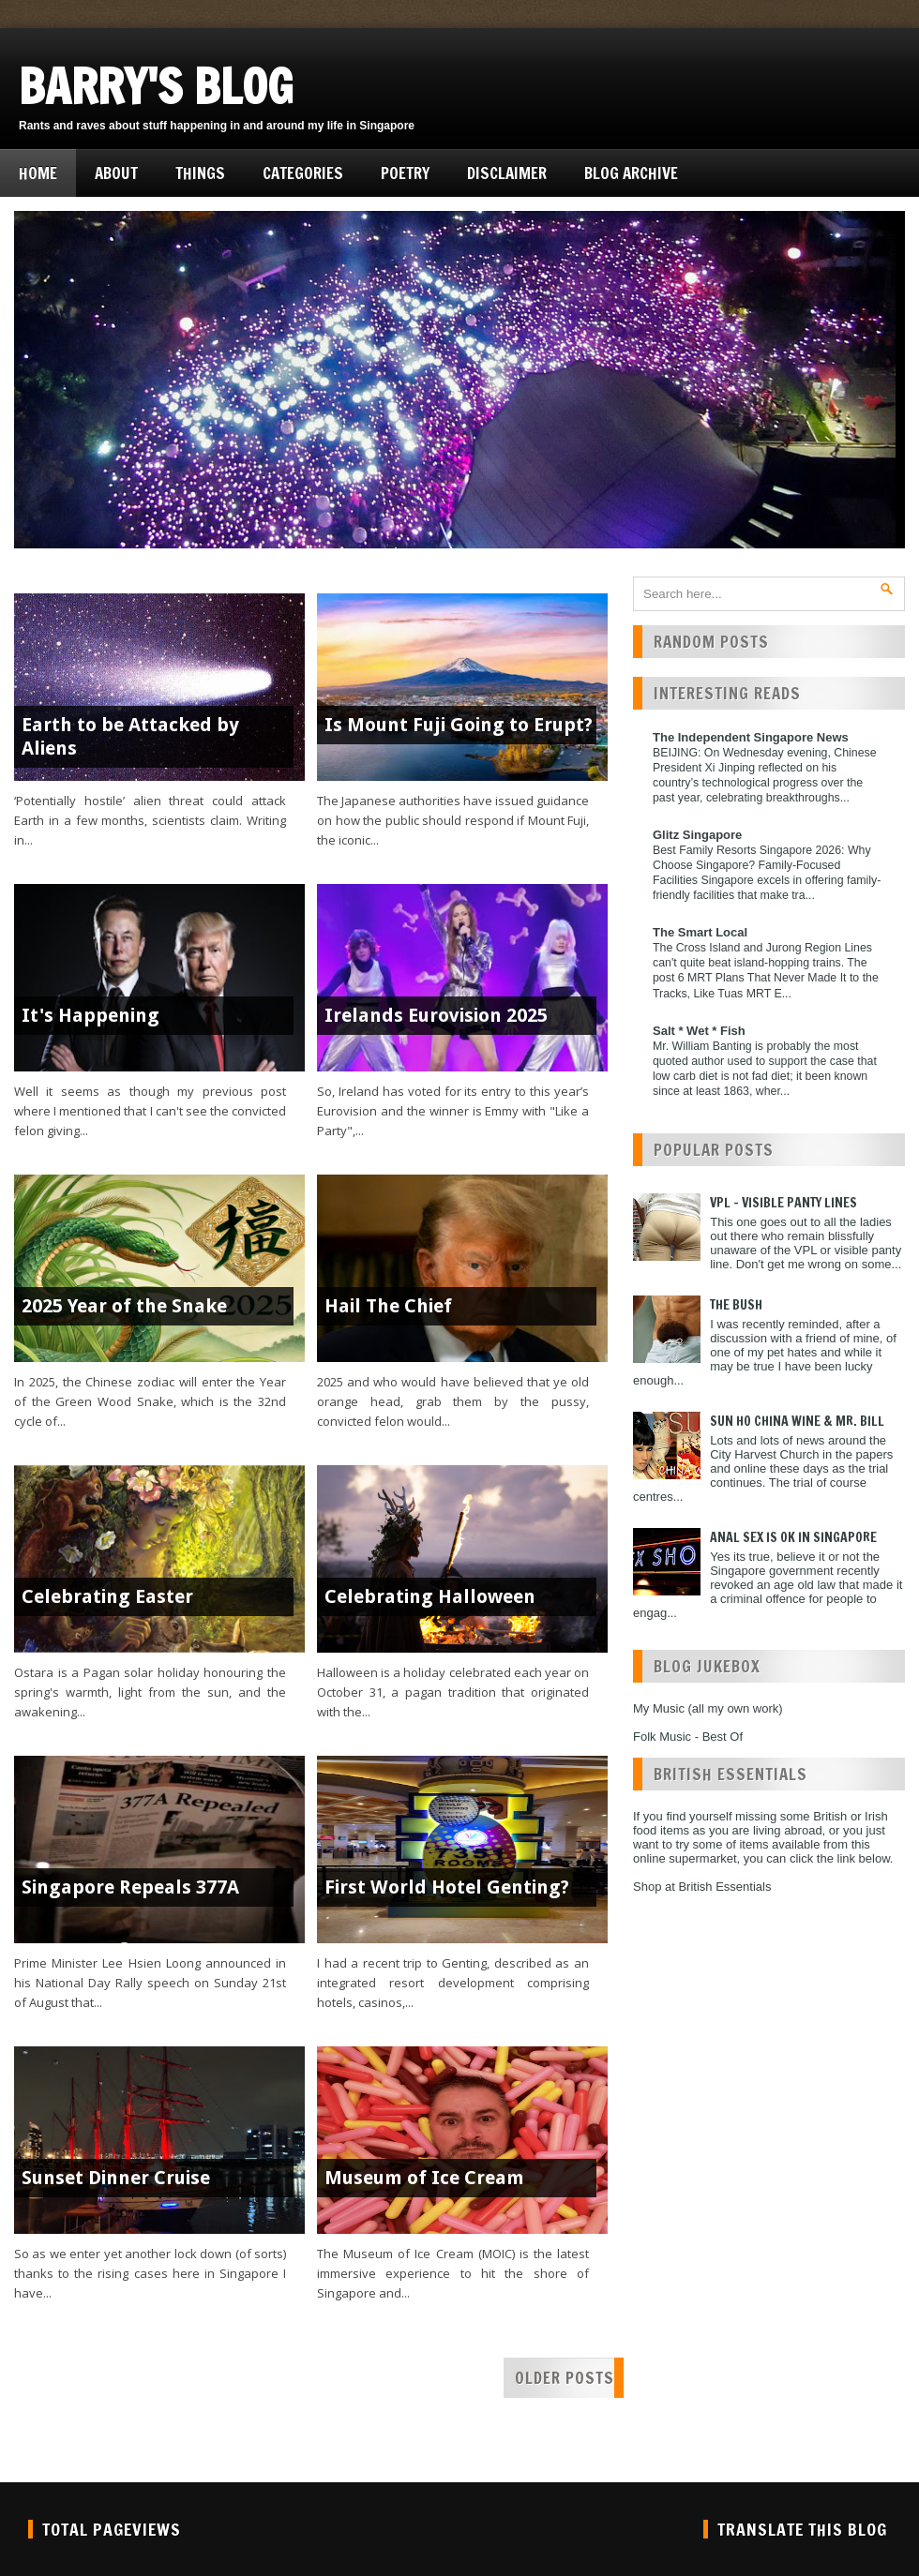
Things (200, 173)
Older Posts (564, 2377)
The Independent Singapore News (751, 737)
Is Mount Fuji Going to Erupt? (458, 724)
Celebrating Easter (107, 1596)
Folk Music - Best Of (688, 1737)
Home (38, 173)
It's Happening (90, 1015)
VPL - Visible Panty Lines (783, 1202)
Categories (303, 173)
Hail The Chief (388, 1306)
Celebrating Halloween (429, 1596)
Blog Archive (631, 173)
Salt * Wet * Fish (699, 1031)
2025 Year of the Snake (124, 1306)
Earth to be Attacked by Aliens (130, 736)
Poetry (405, 173)
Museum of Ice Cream (424, 2177)
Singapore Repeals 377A (130, 1887)
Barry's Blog (156, 86)
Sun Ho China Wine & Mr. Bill (797, 1421)
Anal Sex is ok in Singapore (793, 1537)
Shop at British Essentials (702, 1887)
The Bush (736, 1304)
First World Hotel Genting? (446, 1887)
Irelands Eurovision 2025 (436, 1015)
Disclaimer (507, 173)
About (116, 173)
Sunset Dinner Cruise (116, 2177)
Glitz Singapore (697, 835)
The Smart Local (700, 932)
